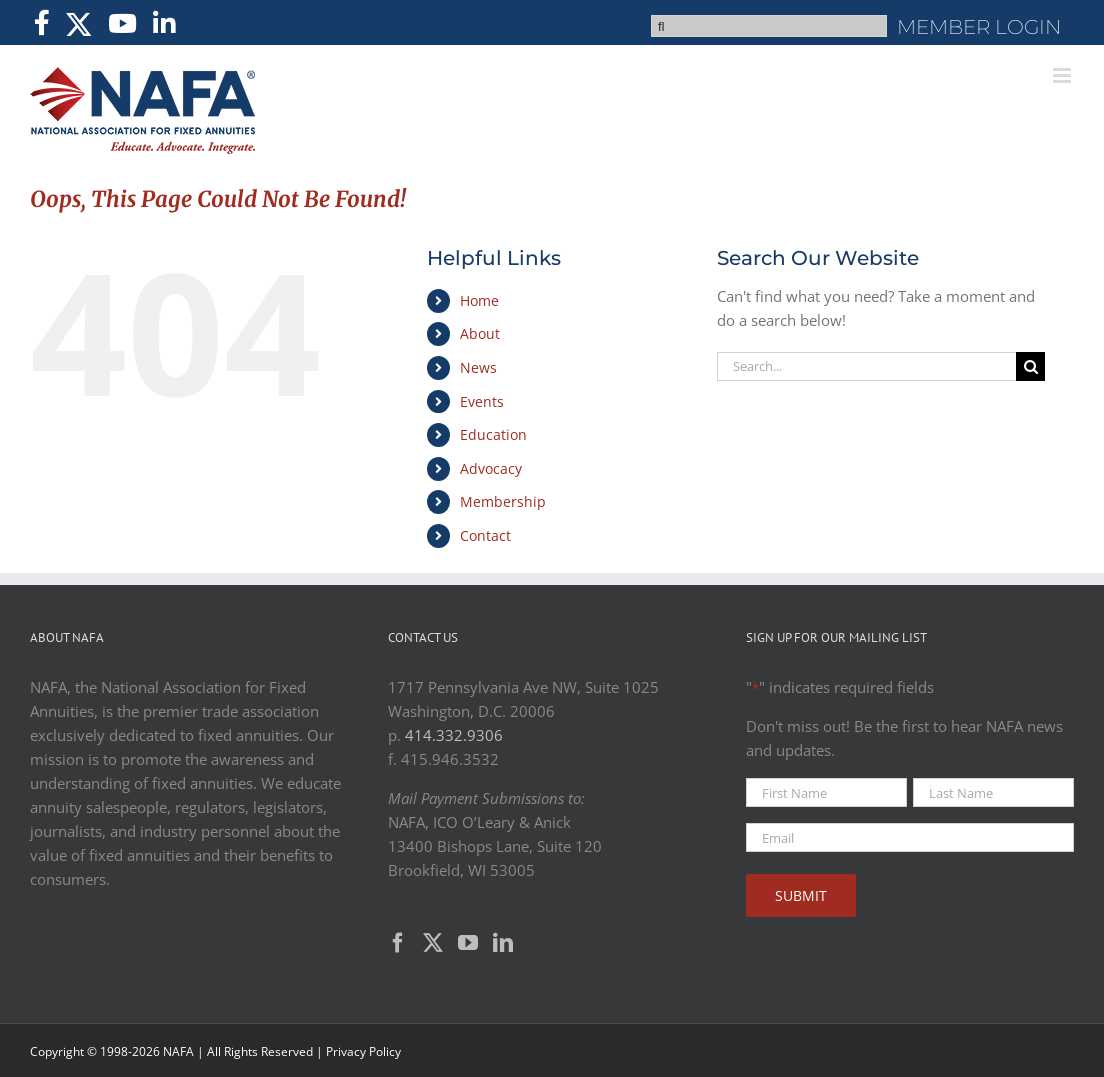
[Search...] (866, 366)
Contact (485, 535)
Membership (503, 501)
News (478, 367)
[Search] (1030, 366)
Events (482, 401)
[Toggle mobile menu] (1063, 75)
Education (493, 434)
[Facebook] (398, 943)
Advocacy (491, 468)
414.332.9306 (454, 735)
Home (479, 300)
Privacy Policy (363, 1051)
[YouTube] (468, 943)
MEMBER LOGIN (979, 27)
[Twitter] (433, 943)
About (480, 333)
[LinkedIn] (503, 943)
